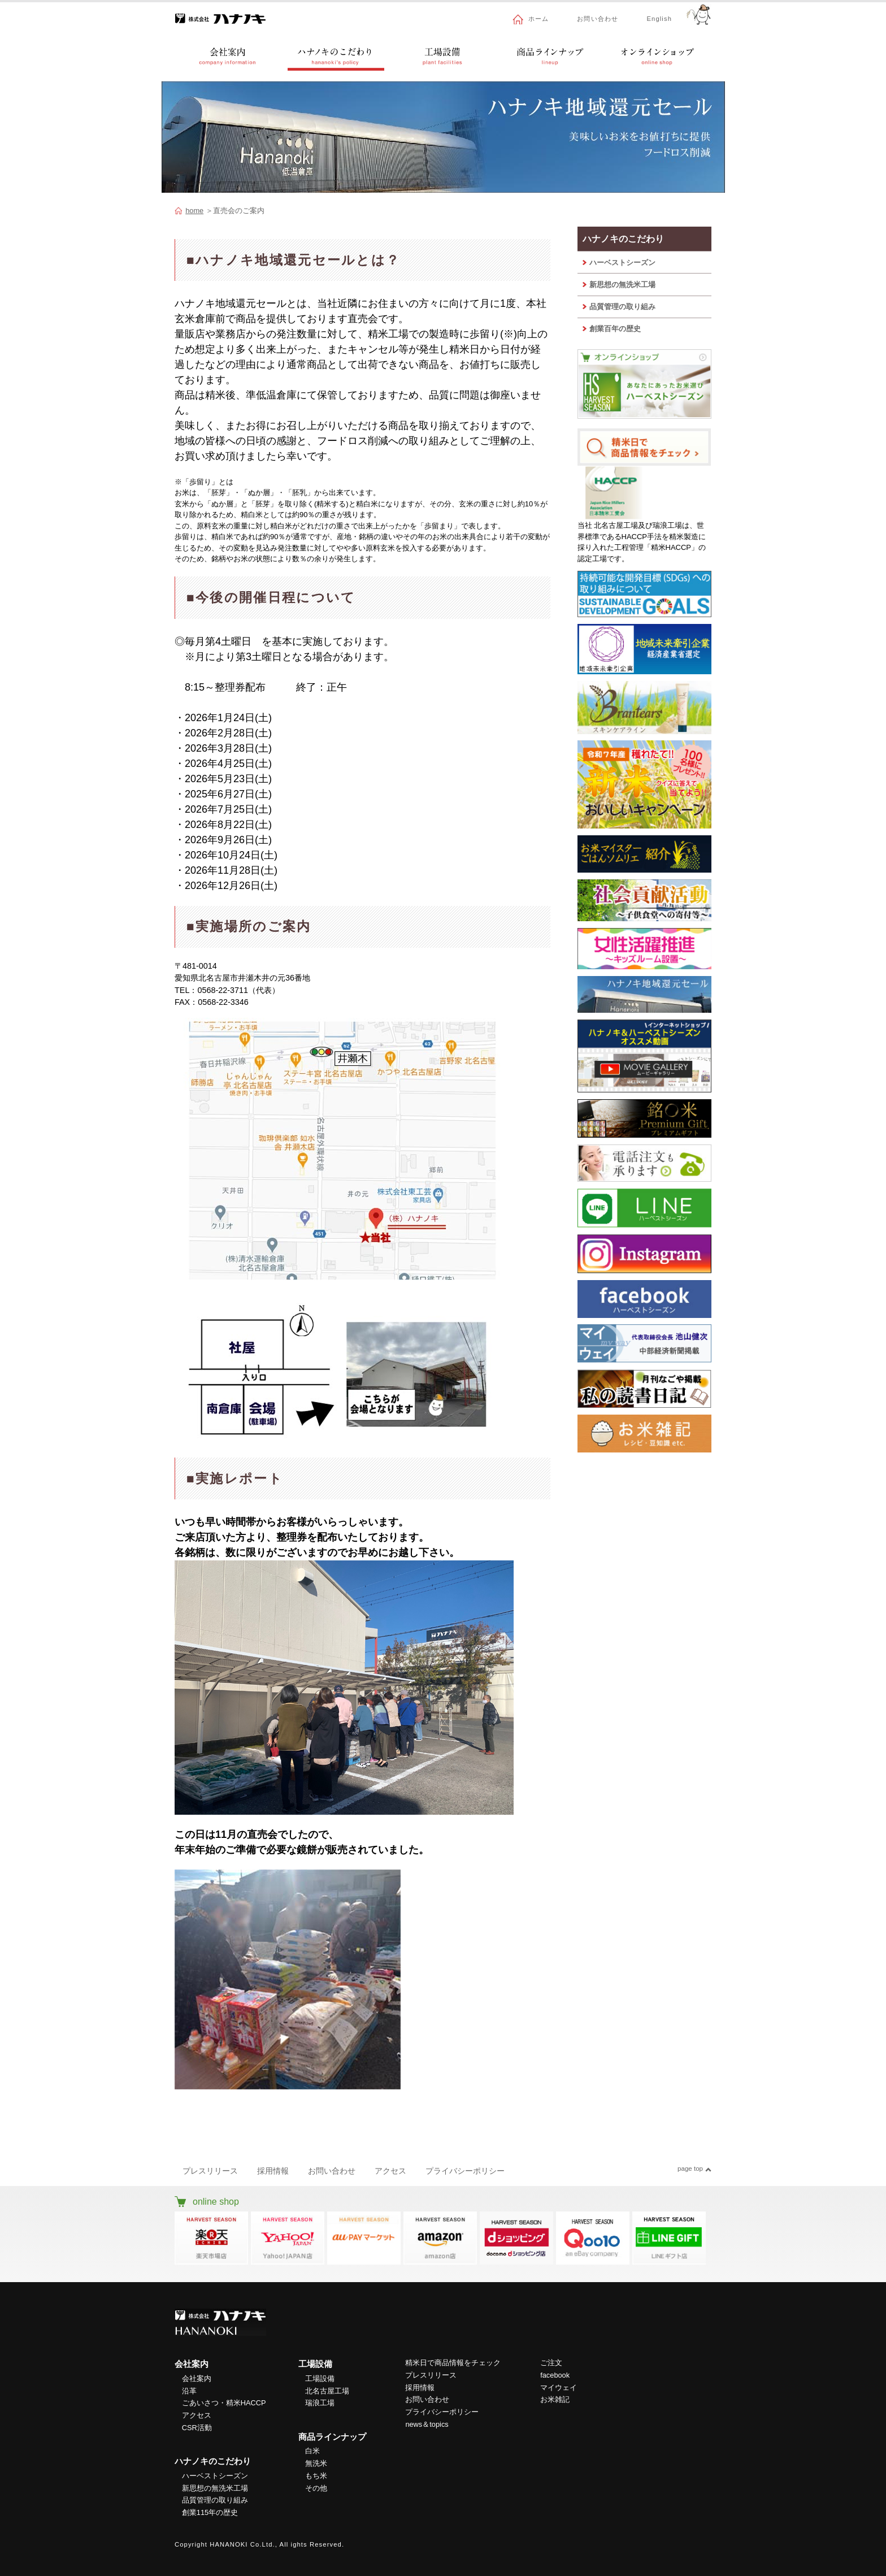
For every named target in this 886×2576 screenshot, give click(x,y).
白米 (312, 2451)
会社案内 (196, 2378)
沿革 (189, 2391)
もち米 (316, 2475)
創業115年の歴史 (210, 2512)
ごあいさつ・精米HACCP (224, 2403)
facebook (555, 2375)
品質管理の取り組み (622, 306)
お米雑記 (555, 2399)
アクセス (390, 2171)
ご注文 (551, 2362)
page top (690, 2168)
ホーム (538, 18)
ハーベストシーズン (622, 262)
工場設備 (320, 2378)
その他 (316, 2488)
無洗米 (316, 2463)
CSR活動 (197, 2427)
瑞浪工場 (320, 2403)
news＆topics (426, 2424)
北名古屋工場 (327, 2391)
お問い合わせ (597, 18)
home (194, 210)
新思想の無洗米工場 (622, 284)
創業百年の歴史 (615, 328)
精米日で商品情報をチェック (453, 2362)
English (659, 18)
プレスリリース (210, 2171)
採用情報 (273, 2171)
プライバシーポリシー (465, 2171)
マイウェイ (558, 2387)
